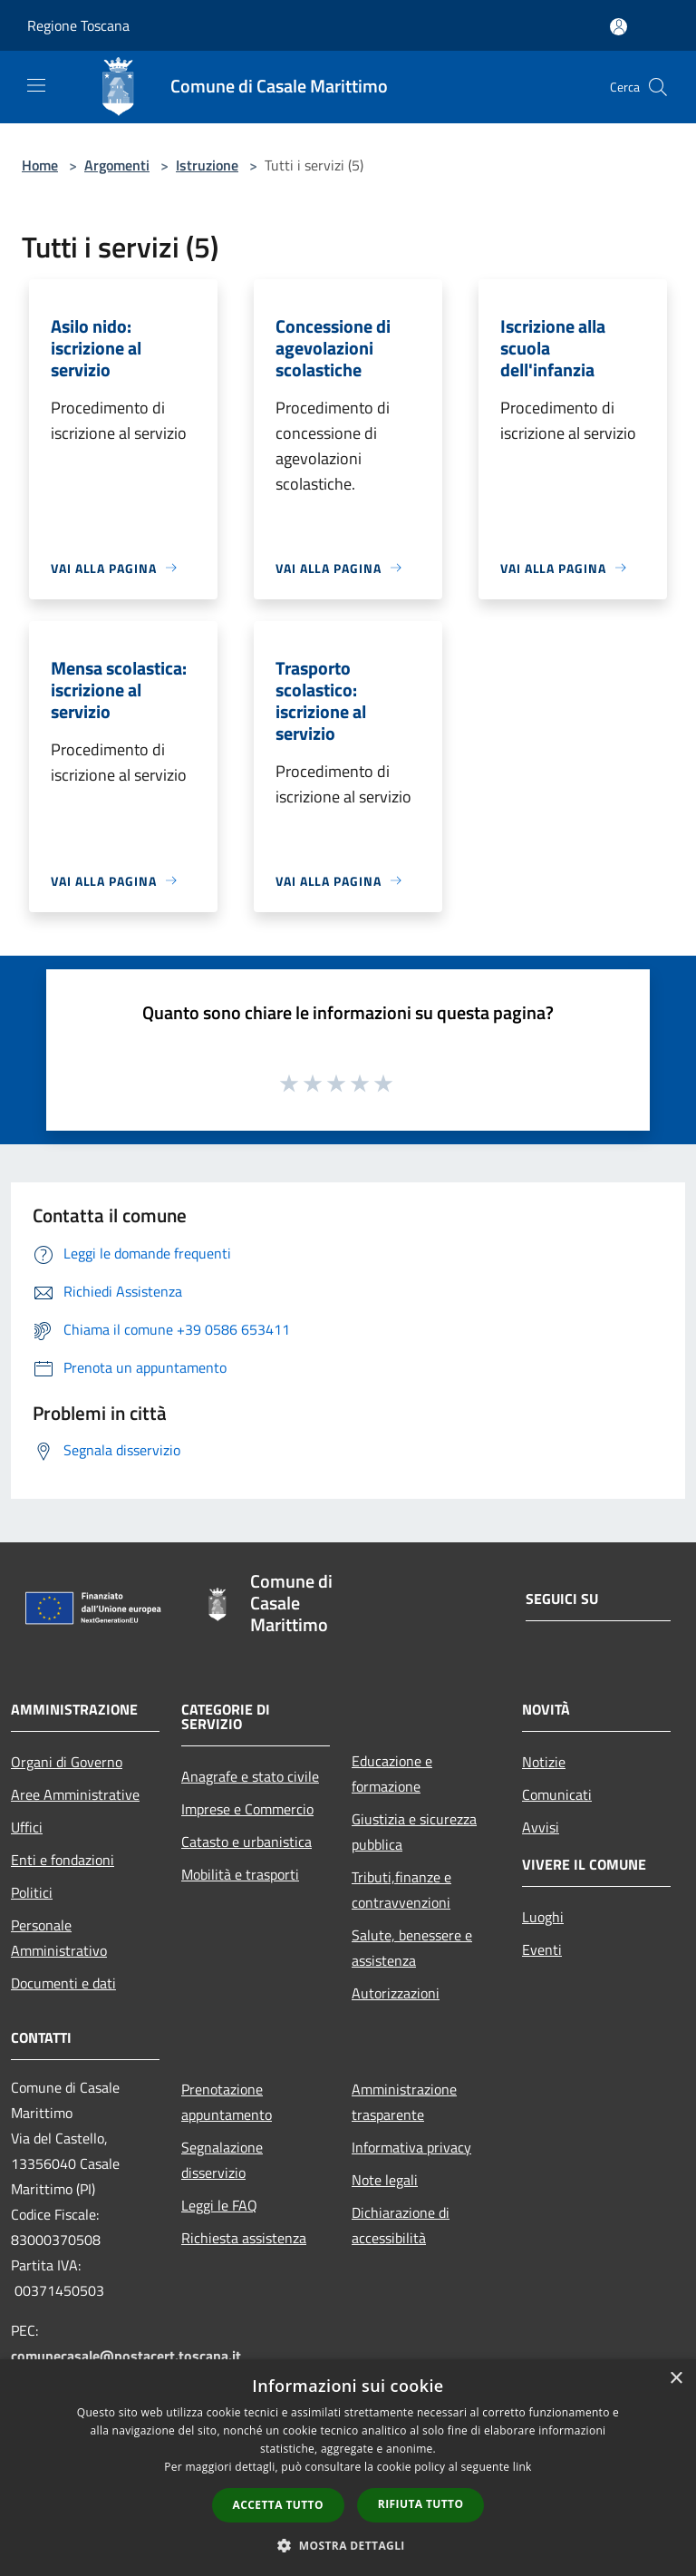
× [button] (675, 2379)
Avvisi (540, 1827)
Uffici (27, 1827)
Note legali (385, 2180)
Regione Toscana (78, 25)
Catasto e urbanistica (246, 1841)
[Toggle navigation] (36, 85)
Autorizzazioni (396, 1993)
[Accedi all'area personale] (618, 27)
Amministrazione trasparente (404, 2101)
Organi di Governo (66, 1762)
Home (40, 165)
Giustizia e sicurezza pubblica (414, 1831)
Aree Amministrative (75, 1794)
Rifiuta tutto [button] (421, 2504)
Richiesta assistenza (243, 2238)
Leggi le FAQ (219, 2205)
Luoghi (543, 1917)
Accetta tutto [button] (278, 2505)
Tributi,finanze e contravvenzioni (401, 1889)
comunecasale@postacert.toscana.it (126, 2356)
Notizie (544, 1762)
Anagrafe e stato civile (250, 1776)
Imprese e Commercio (247, 1809)
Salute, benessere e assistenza (412, 1947)
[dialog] (348, 2467)
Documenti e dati (63, 1983)
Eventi (542, 1949)
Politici (32, 1892)
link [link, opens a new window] (522, 2466)
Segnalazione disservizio (222, 2159)
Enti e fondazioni (62, 1860)
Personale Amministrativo (59, 1937)
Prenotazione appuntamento (226, 2101)
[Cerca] (658, 87)
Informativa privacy (411, 2147)
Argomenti (117, 165)
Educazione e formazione (392, 1773)
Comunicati (557, 1794)
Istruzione (207, 165)
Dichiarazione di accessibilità (401, 2225)
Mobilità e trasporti (240, 1874)
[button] (348, 2545)
